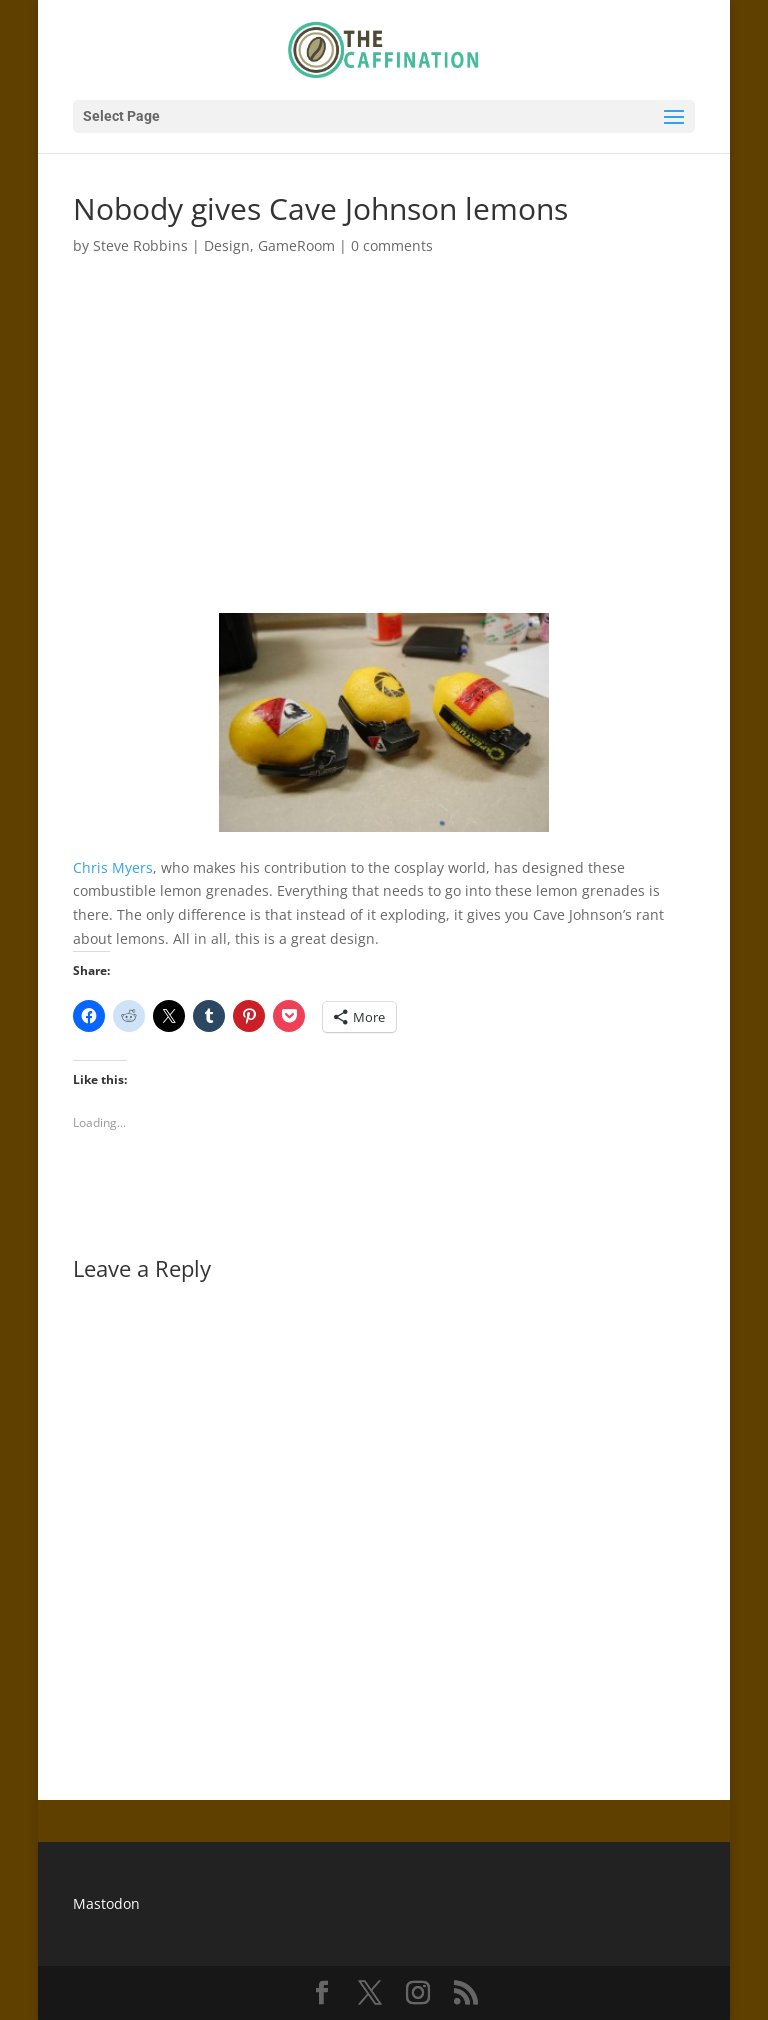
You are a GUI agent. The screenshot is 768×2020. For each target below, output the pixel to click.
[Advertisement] (384, 423)
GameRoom (296, 245)
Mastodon (106, 1903)
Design (227, 245)
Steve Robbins (140, 245)
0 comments (392, 245)
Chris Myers (113, 867)
